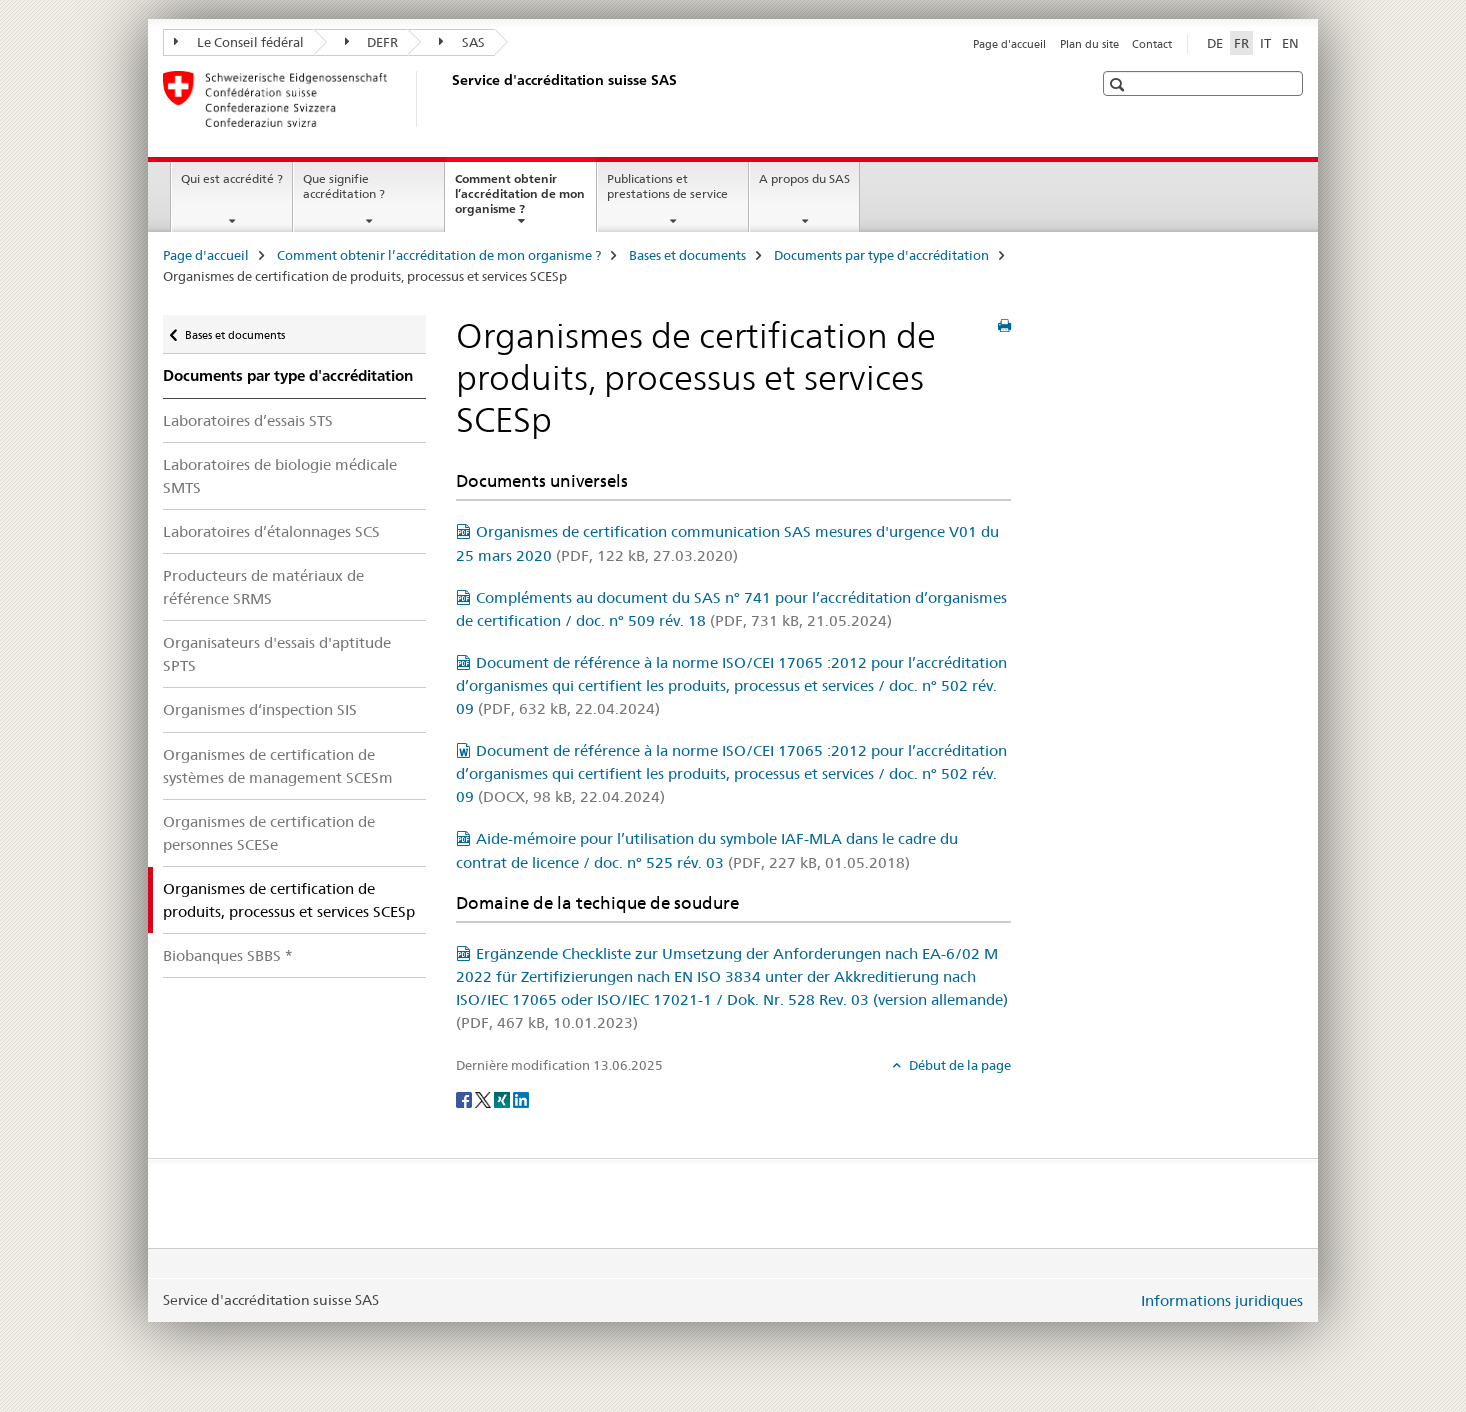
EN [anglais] (1290, 43)
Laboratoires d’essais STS (248, 420)
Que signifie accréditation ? (344, 186)
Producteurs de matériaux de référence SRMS (263, 587)
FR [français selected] (1241, 43)
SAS (462, 42)
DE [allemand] (1215, 43)
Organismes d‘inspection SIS (260, 709)
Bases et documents (687, 255)
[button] (1119, 84)
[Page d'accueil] (448, 99)
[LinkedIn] (521, 1098)
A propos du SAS (804, 178)
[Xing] (503, 1098)
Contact (1152, 44)
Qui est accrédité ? (232, 178)
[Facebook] (465, 1098)
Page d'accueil (1009, 44)
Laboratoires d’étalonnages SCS (271, 531)
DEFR (372, 42)
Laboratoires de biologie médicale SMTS (280, 476)
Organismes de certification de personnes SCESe (269, 833)
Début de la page (958, 1065)
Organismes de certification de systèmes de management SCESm (278, 766)
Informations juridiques (1222, 1300)
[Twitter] (484, 1098)
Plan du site (1089, 44)
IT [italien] (1265, 43)
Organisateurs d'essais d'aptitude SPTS (277, 654)
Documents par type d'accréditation (881, 255)
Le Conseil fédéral (239, 42)
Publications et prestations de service (667, 186)
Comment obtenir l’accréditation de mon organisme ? (520, 200)
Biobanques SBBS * (228, 955)
